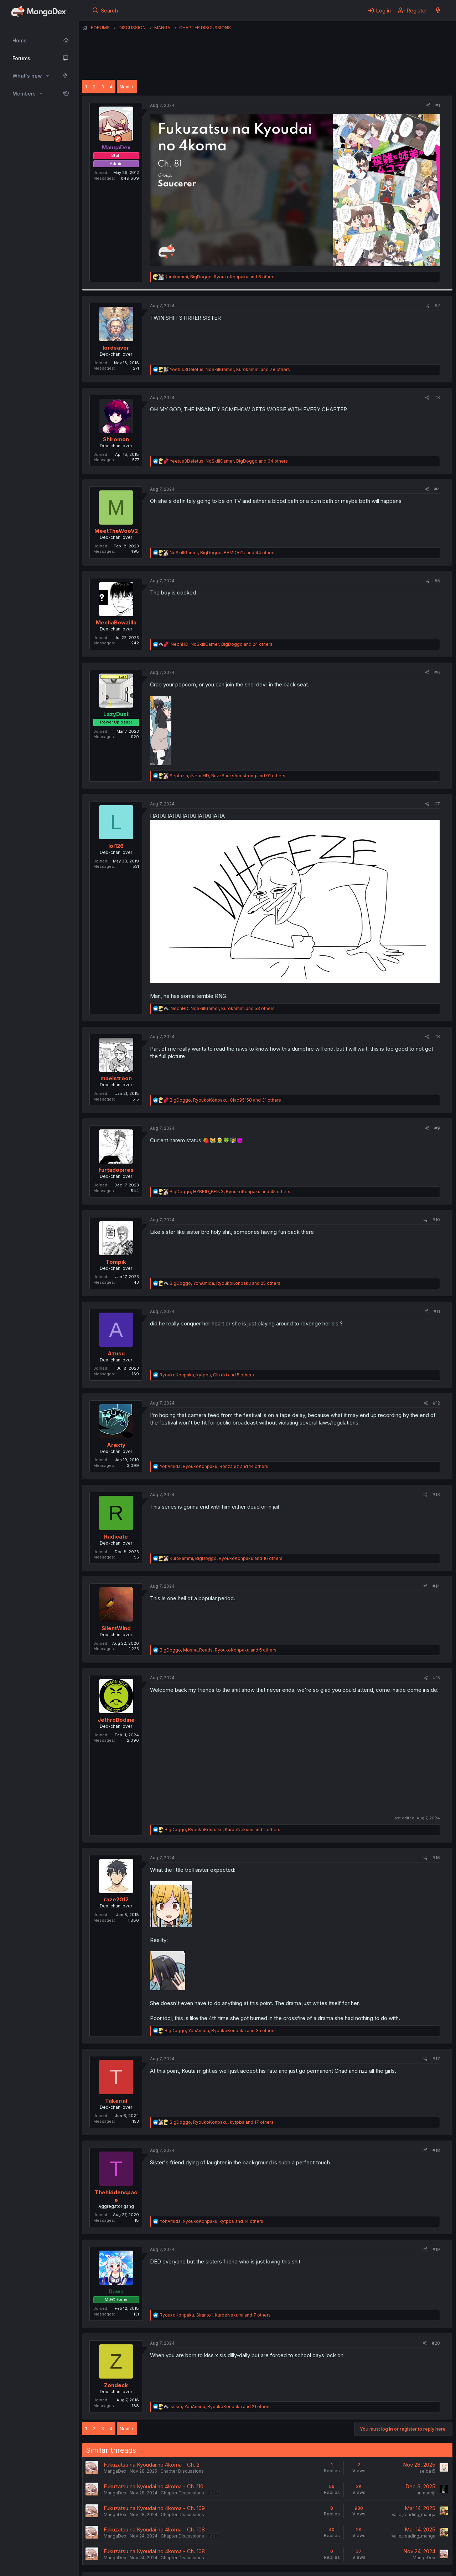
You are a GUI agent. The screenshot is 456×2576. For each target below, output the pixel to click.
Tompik (116, 1261)
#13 (436, 1494)
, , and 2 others (222, 1829)
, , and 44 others (223, 552)
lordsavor (116, 347)
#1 (437, 105)
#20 (436, 2343)
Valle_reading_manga (413, 2514)
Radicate (116, 1536)
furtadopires (116, 1169)
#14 (436, 1586)
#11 (437, 1311)
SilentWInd (116, 1628)
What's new (27, 76)
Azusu (116, 1353)
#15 (436, 1677)
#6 (437, 672)
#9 (437, 1128)
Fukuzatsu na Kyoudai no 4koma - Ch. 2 (152, 2464)
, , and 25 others (225, 1283)
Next (125, 86)
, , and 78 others (230, 369)
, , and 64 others (229, 461)
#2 (437, 305)
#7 (437, 804)
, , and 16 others (226, 1558)
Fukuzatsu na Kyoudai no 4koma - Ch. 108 (154, 2529)
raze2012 (116, 1899)
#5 (437, 580)
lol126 (116, 846)
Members (24, 94)
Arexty (116, 1445)
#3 (437, 397)
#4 (437, 489)
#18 (436, 2150)
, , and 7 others (215, 2315)
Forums (21, 58)
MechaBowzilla (116, 622)
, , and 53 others (222, 1008)
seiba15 (427, 2471)
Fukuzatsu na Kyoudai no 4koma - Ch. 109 (154, 2508)
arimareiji (425, 2492)
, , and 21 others (220, 2406)
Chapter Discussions (182, 2471)
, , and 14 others (214, 1466)
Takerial (116, 2100)
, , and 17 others (222, 2122)
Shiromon (116, 439)
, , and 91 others (227, 775)
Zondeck (116, 2385)
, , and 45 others (230, 1191)
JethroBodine (116, 1719)
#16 (436, 1857)
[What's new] (438, 10)
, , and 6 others (220, 276)
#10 (436, 1219)
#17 (436, 2058)
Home (19, 40)
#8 (437, 1036)
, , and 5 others (207, 1374)
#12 (436, 1403)
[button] (47, 76)
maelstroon (116, 1078)
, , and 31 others (225, 1100)
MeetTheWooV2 (116, 530)
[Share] (428, 106)
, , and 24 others (221, 644)
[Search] (104, 10)
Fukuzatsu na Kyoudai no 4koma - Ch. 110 (153, 2486)
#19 (436, 2249)
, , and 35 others (220, 2030)
